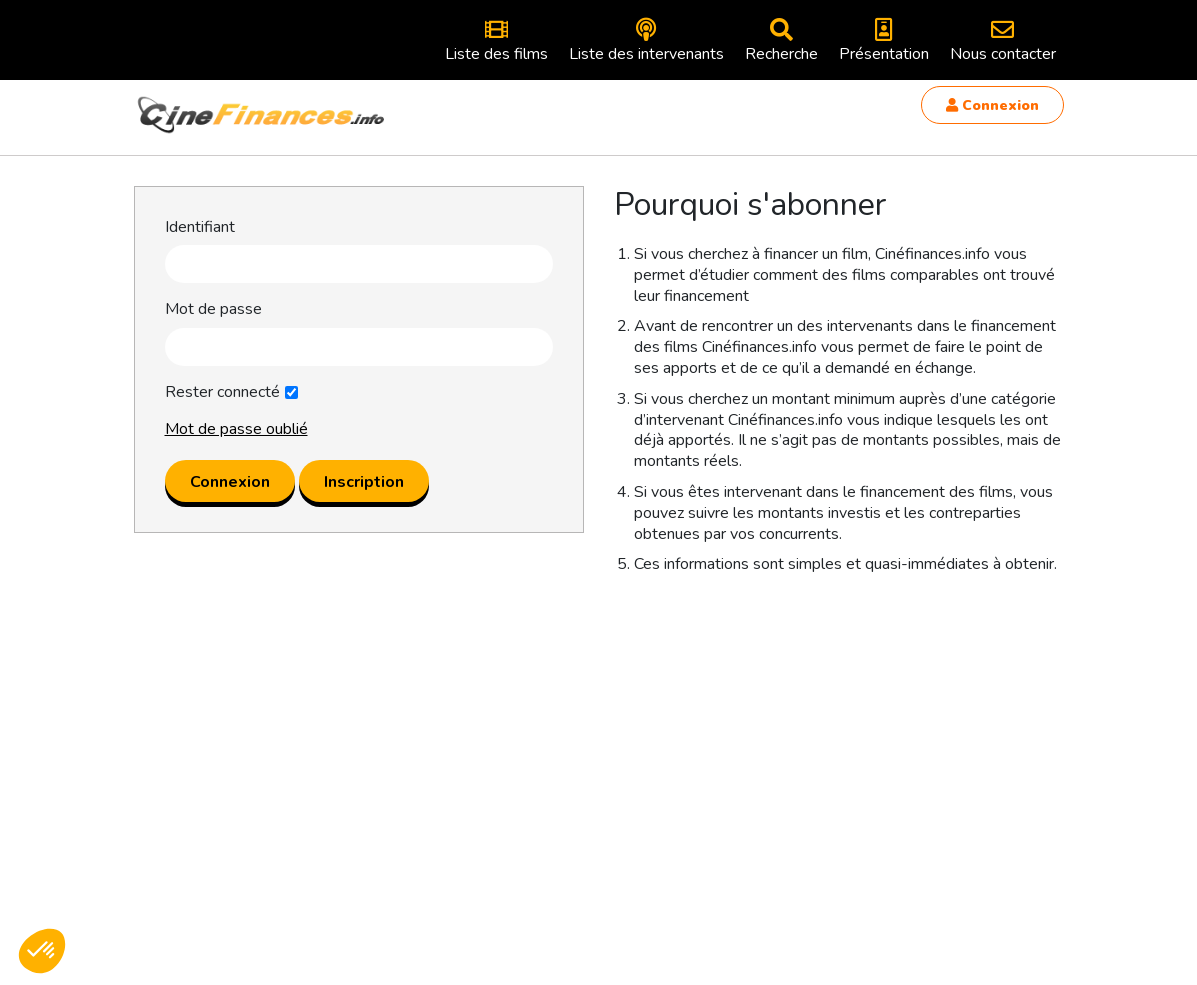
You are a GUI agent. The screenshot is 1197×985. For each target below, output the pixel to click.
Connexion (992, 105)
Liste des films (496, 41)
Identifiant (200, 227)
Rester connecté (222, 392)
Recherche (781, 41)
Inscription (364, 482)
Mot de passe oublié (236, 429)
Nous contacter (1003, 41)
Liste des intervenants (646, 41)
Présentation (884, 41)
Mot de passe (213, 309)
